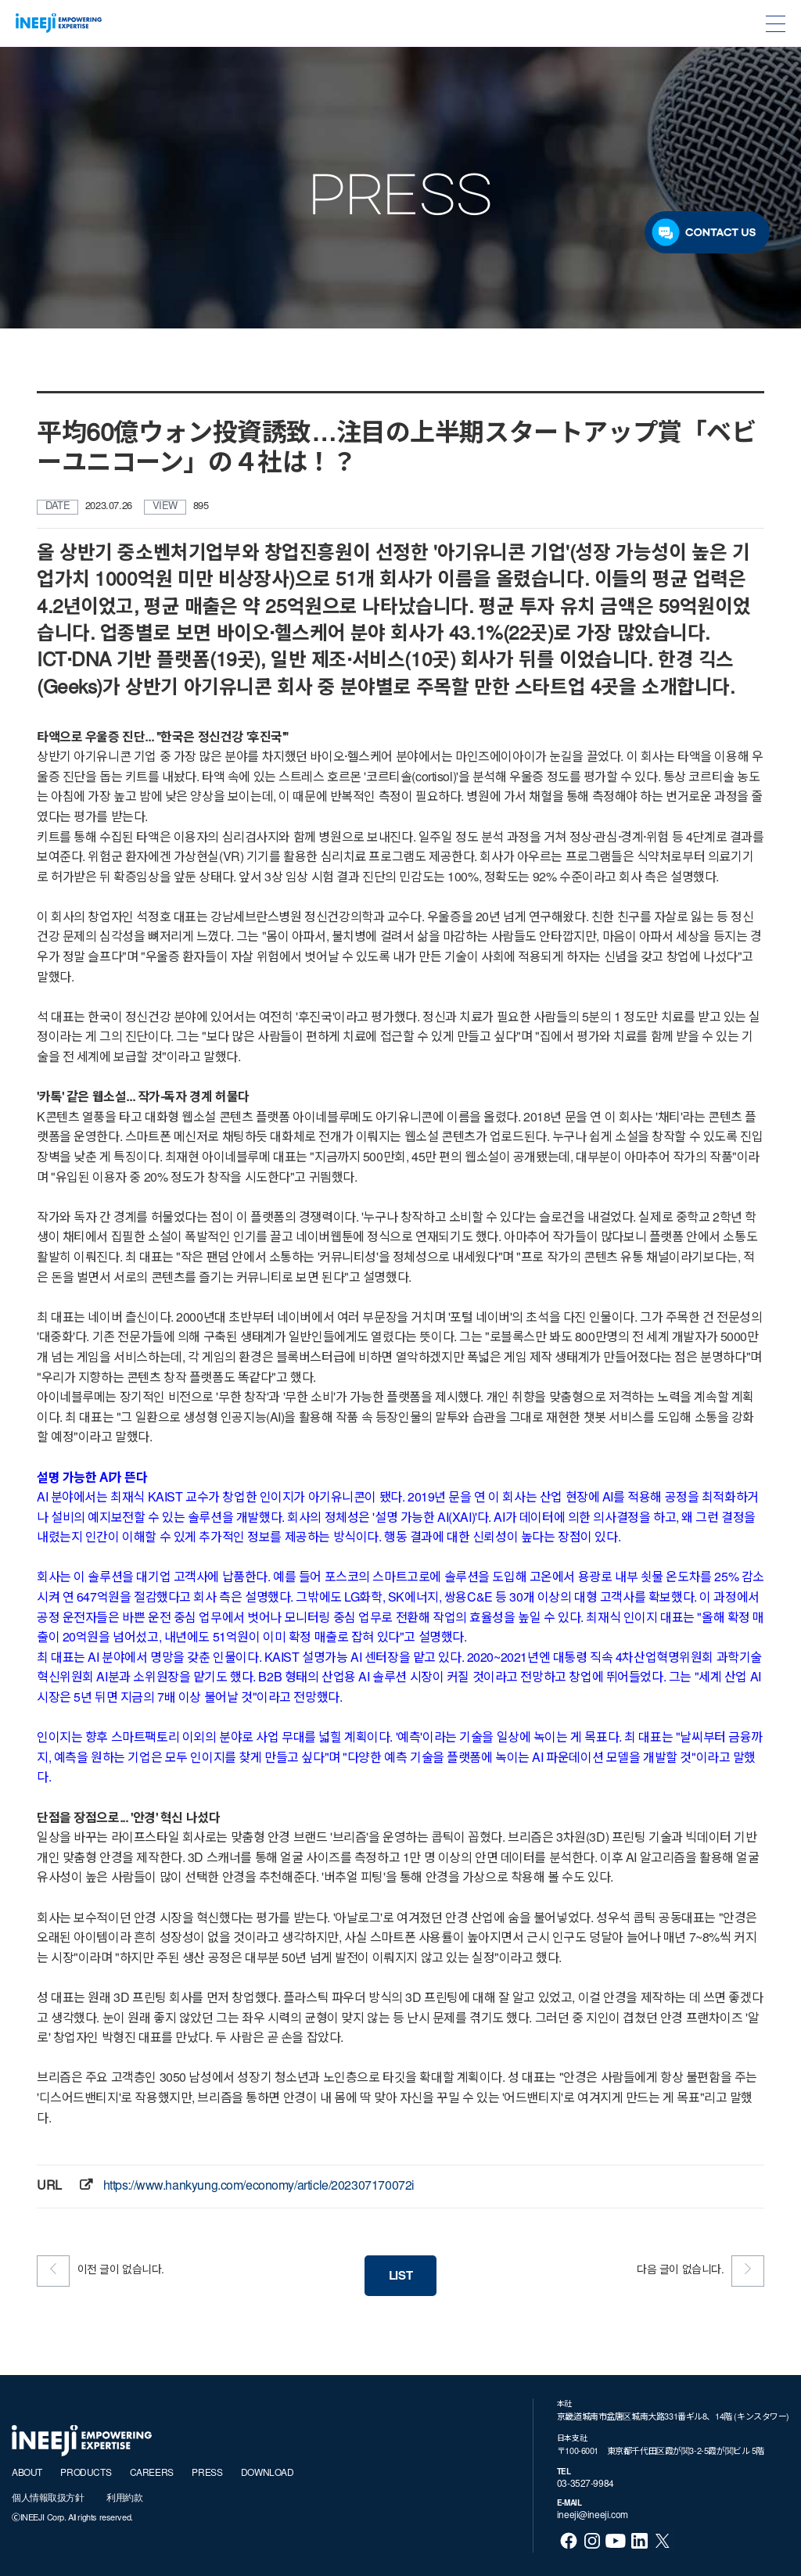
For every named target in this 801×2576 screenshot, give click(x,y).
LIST (400, 2277)
